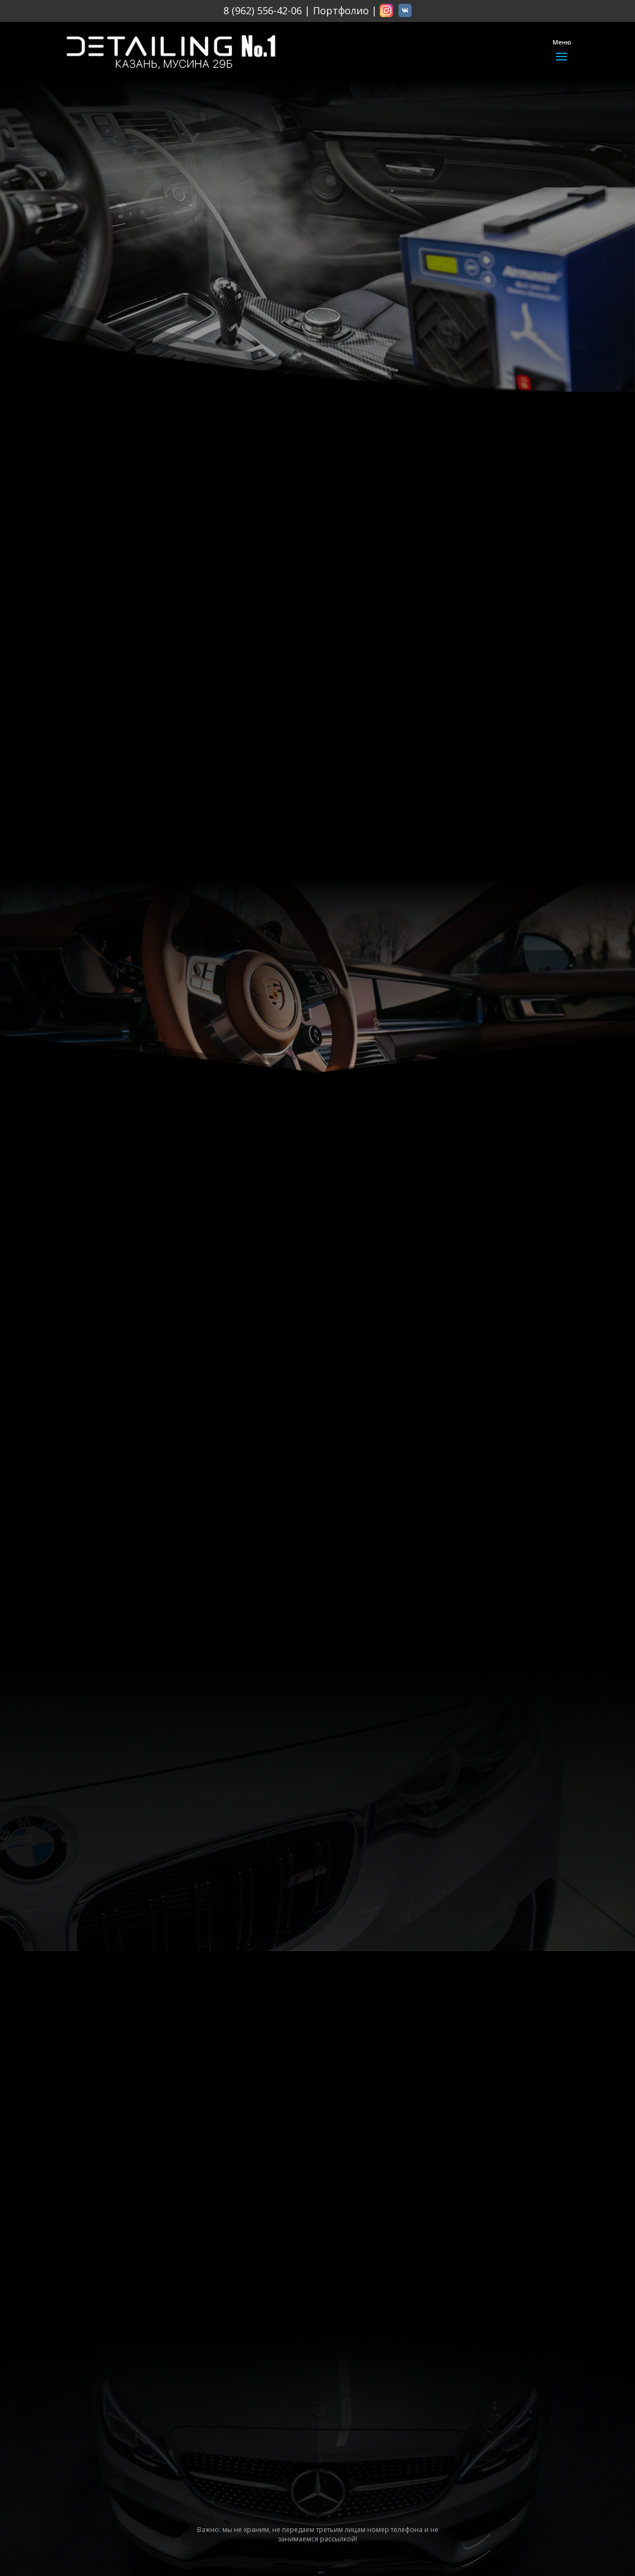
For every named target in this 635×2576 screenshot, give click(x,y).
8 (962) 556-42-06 (262, 10)
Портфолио (341, 10)
